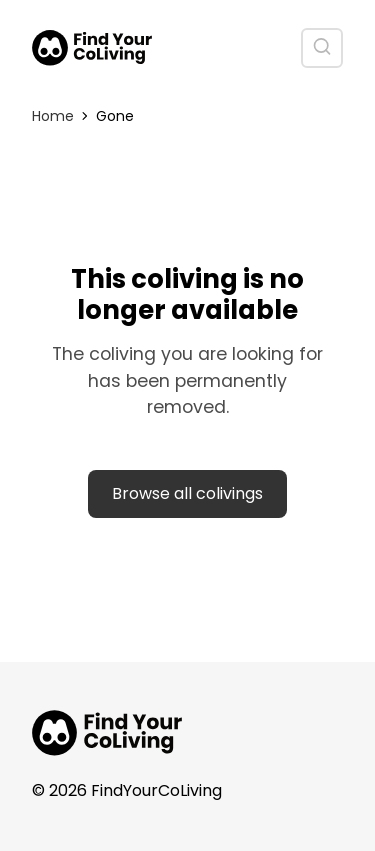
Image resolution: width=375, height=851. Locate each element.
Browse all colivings (187, 493)
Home (53, 116)
